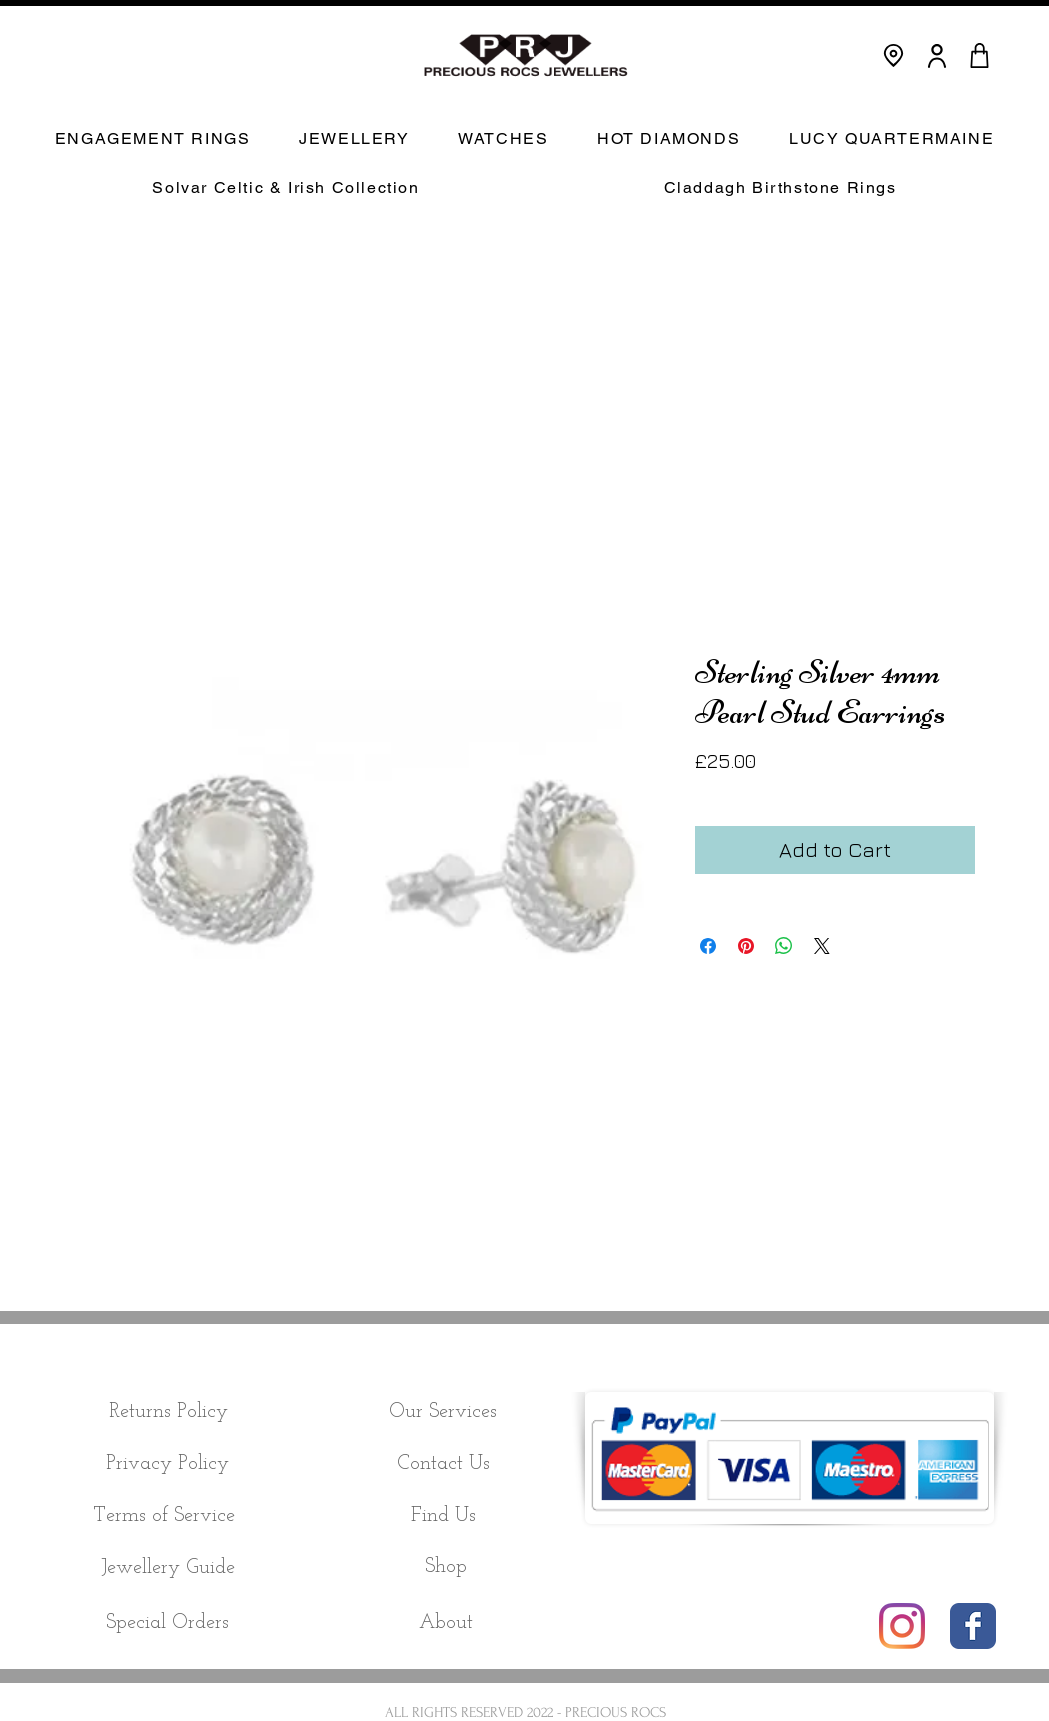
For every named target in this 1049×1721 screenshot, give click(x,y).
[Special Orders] (168, 1623)
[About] (446, 1623)
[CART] (980, 55)
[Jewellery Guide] (168, 1568)
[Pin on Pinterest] (746, 946)
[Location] (893, 55)
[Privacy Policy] (168, 1464)
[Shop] (446, 1567)
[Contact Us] (443, 1464)
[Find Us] (443, 1516)
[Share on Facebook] (708, 946)
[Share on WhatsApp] (784, 946)
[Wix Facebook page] (973, 1626)
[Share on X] (822, 946)
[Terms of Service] (164, 1516)
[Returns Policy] (168, 1412)
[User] (937, 55)
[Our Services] (443, 1412)
